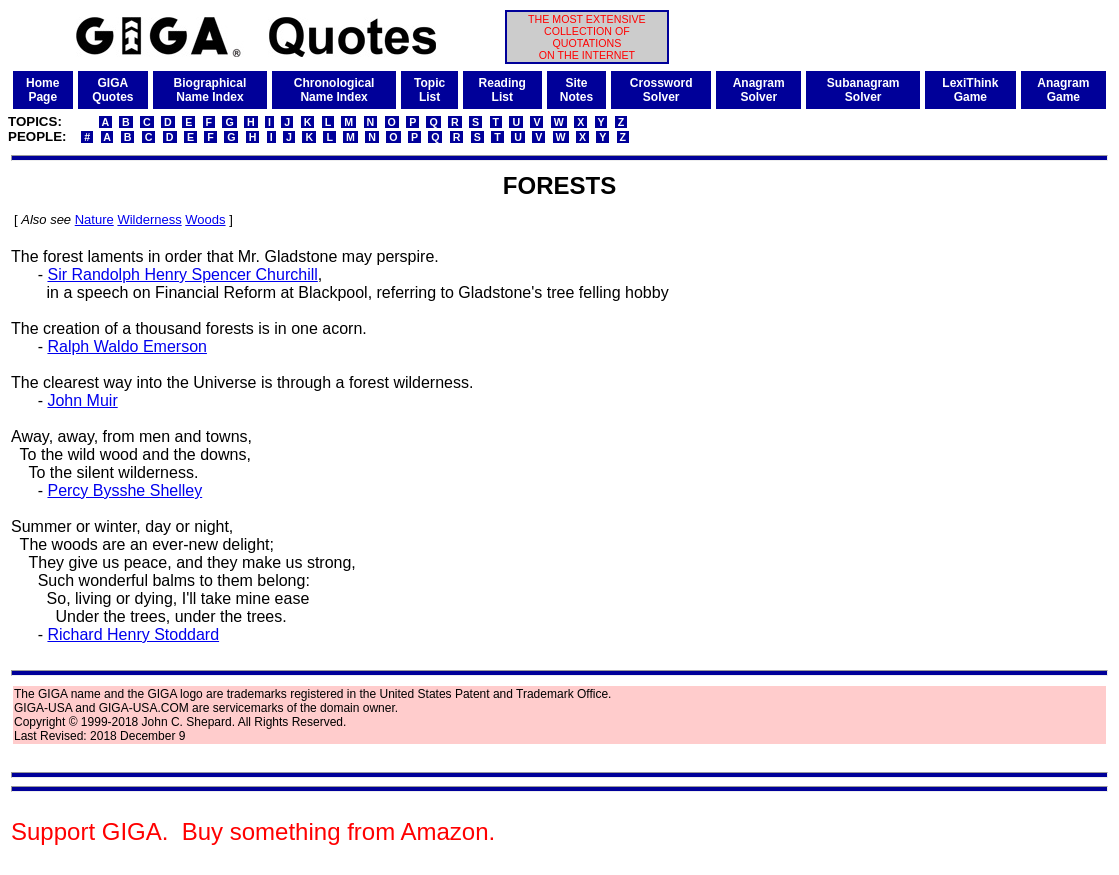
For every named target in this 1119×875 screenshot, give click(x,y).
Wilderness (149, 219)
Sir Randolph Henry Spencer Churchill (182, 274)
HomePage (42, 90)
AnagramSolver (759, 90)
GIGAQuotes (112, 90)
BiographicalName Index (210, 90)
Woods (205, 219)
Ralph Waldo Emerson (126, 346)
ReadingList (502, 90)
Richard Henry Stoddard (133, 634)
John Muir (82, 400)
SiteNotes (576, 90)
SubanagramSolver (863, 90)
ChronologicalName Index (334, 90)
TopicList (429, 90)
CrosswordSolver (661, 90)
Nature (94, 219)
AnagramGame (1063, 90)
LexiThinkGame (970, 90)
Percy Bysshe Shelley (124, 490)
